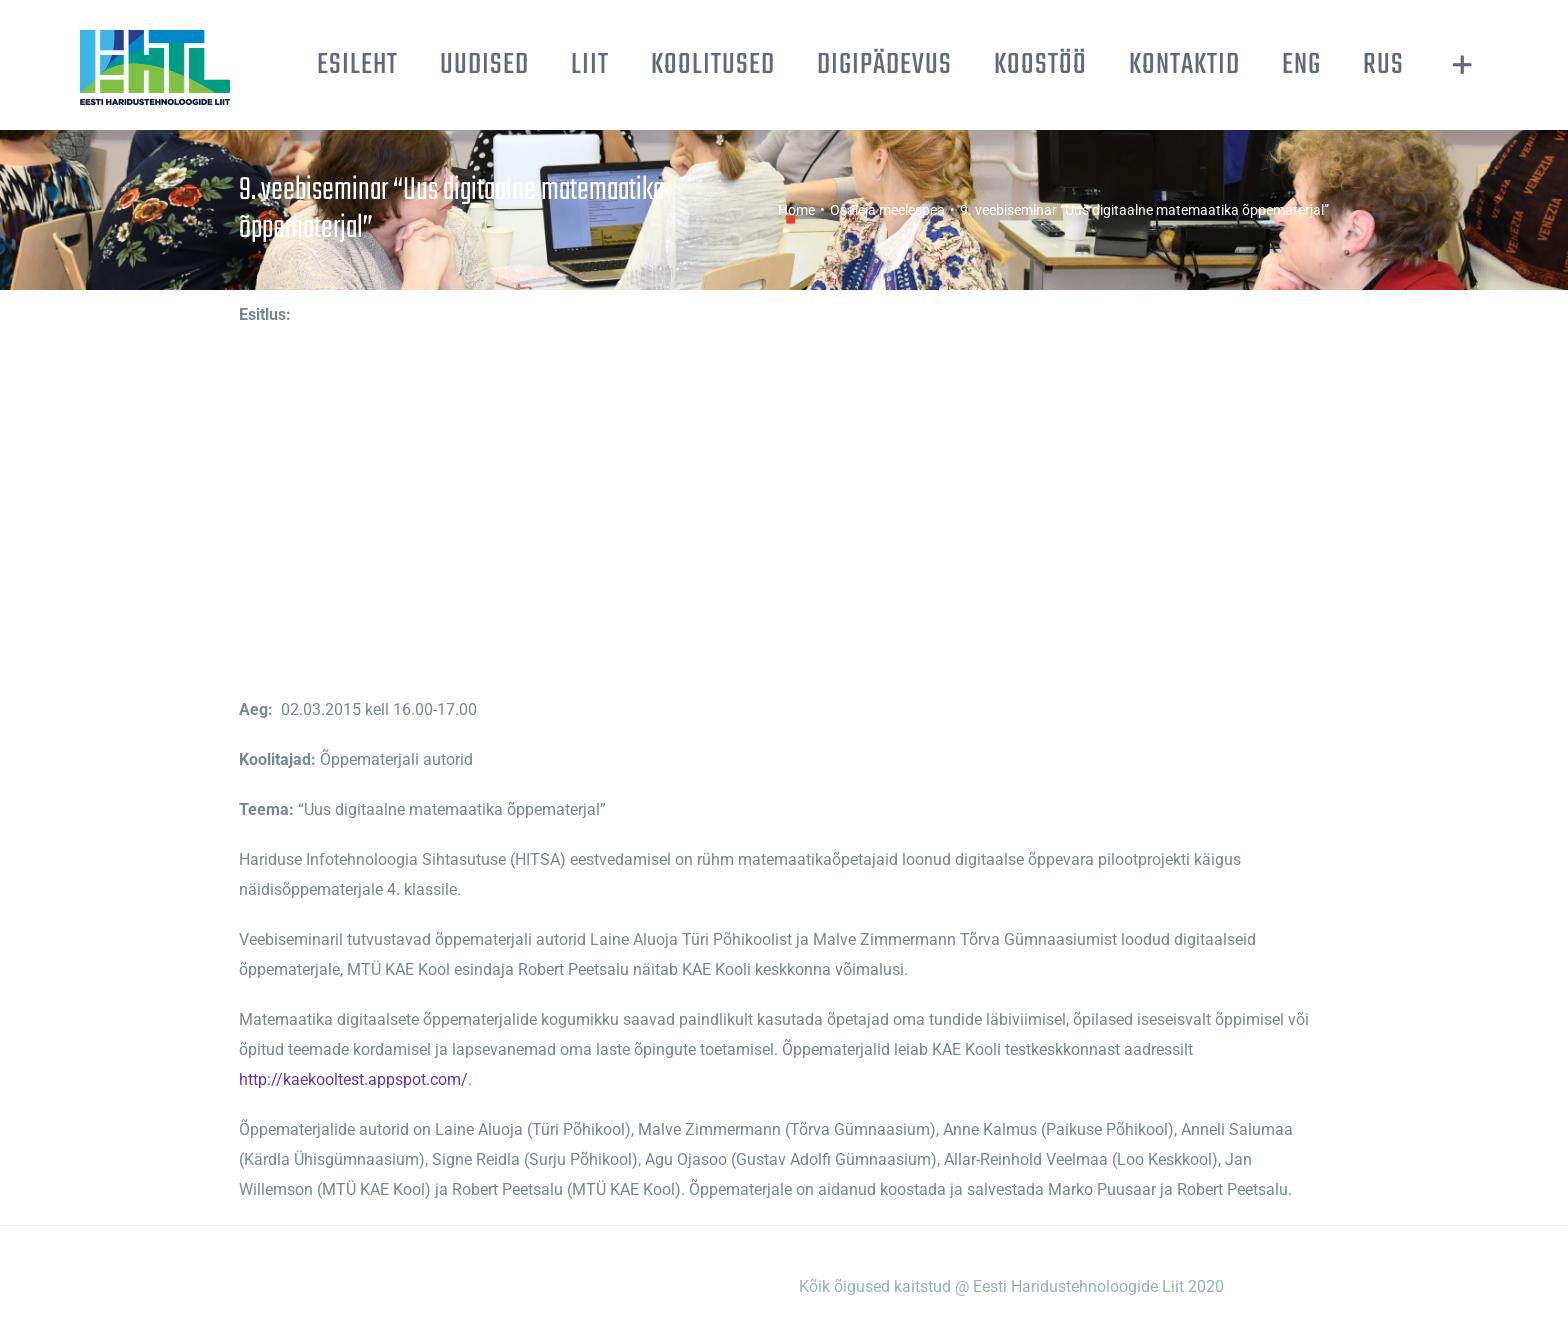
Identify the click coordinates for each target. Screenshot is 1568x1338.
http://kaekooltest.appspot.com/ (353, 1079)
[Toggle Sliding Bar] (1462, 65)
